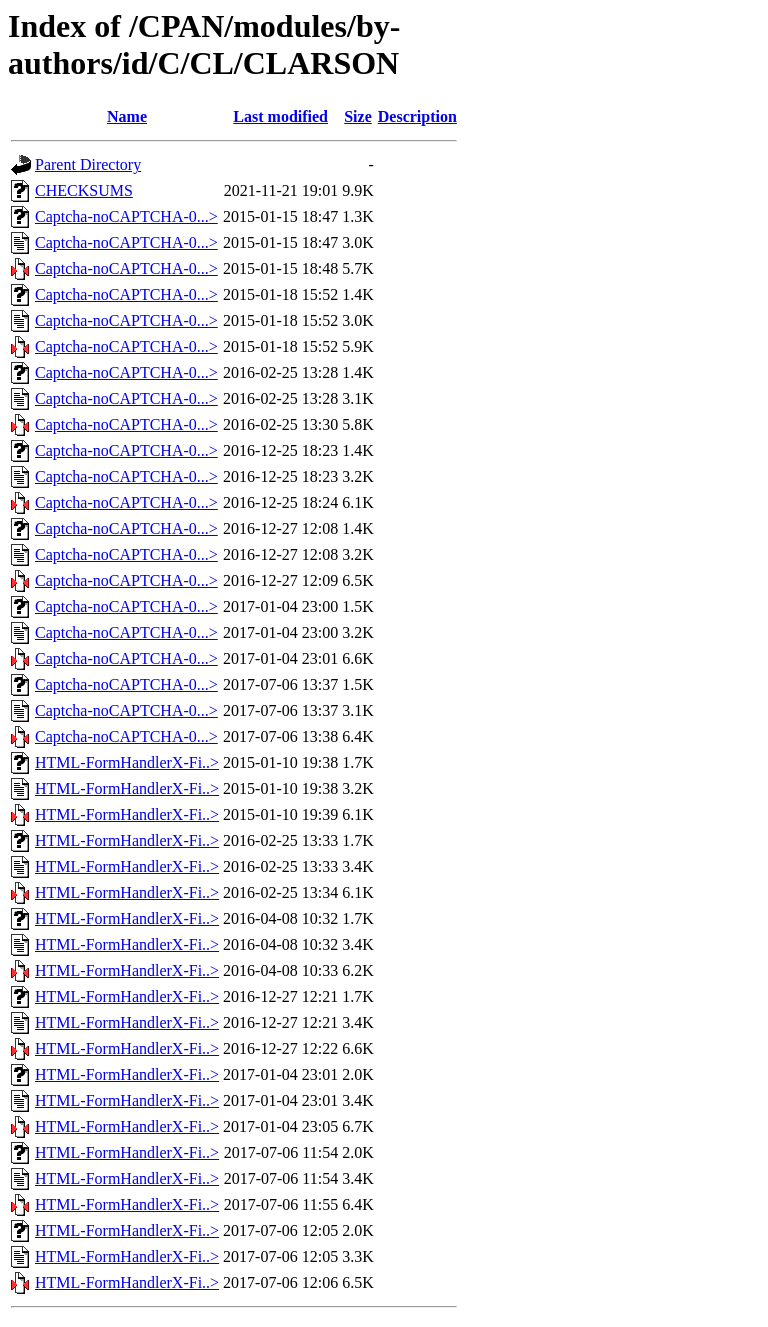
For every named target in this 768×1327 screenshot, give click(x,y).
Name (127, 116)
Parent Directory (88, 164)
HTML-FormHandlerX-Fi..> (127, 762)
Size (358, 116)
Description (417, 116)
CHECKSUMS (84, 190)
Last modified (280, 116)
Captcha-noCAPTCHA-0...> (126, 216)
